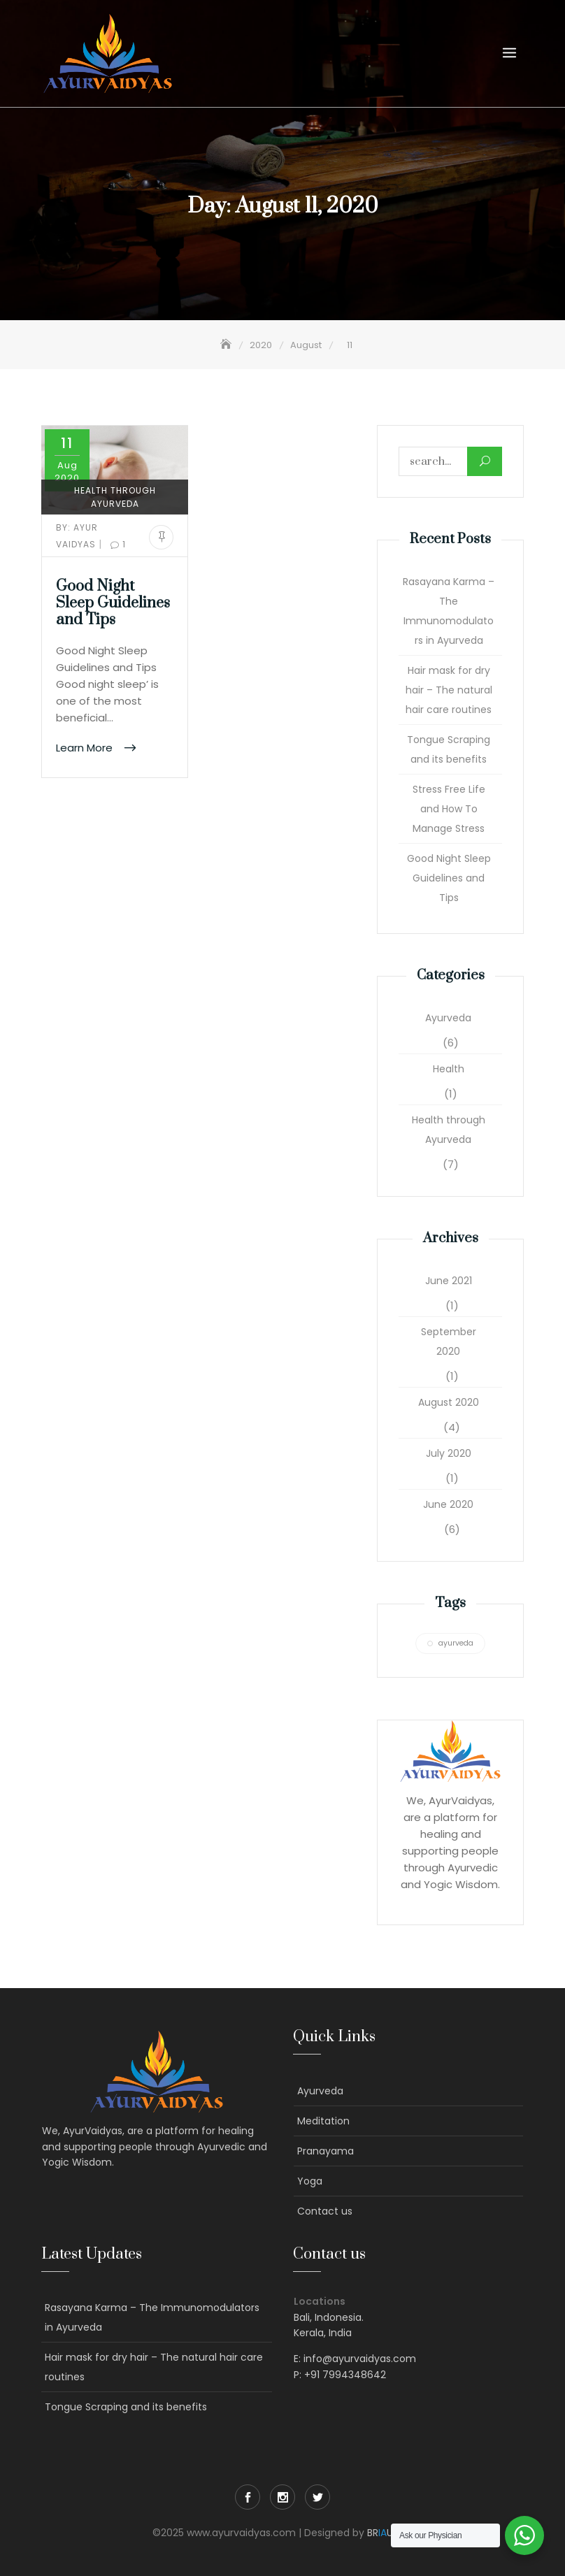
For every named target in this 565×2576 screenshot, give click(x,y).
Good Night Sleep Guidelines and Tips (113, 603)
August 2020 (448, 1402)
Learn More (85, 747)
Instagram (282, 2497)
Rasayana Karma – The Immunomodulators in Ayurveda (448, 611)
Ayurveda (448, 1018)
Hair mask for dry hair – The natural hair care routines (449, 690)
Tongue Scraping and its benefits (448, 749)
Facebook (247, 2497)
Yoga (309, 2181)
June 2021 (448, 1281)
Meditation (323, 2121)
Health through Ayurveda (115, 497)
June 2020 (448, 1504)
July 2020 (448, 1453)
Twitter (317, 2497)
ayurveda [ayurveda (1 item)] (455, 1643)
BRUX (383, 2533)
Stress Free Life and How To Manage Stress (449, 808)
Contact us (324, 2211)
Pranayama (325, 2151)
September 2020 (448, 1341)
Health (448, 1069)
